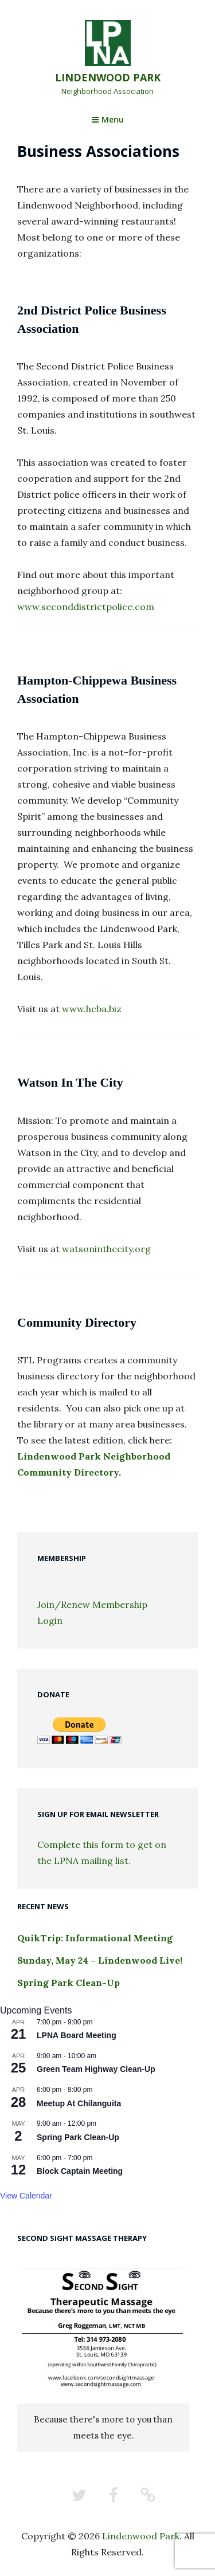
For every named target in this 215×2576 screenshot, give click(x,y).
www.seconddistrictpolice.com (85, 606)
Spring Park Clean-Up (68, 1982)
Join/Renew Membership (92, 1604)
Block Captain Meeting (80, 2171)
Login (49, 1620)
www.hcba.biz (92, 1008)
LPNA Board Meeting (76, 2035)
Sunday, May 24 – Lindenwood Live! (99, 1960)
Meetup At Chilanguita (79, 2103)
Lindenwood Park (108, 77)
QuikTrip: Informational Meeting (95, 1938)
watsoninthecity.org (106, 1248)
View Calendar (26, 2195)
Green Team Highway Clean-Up (96, 2069)
